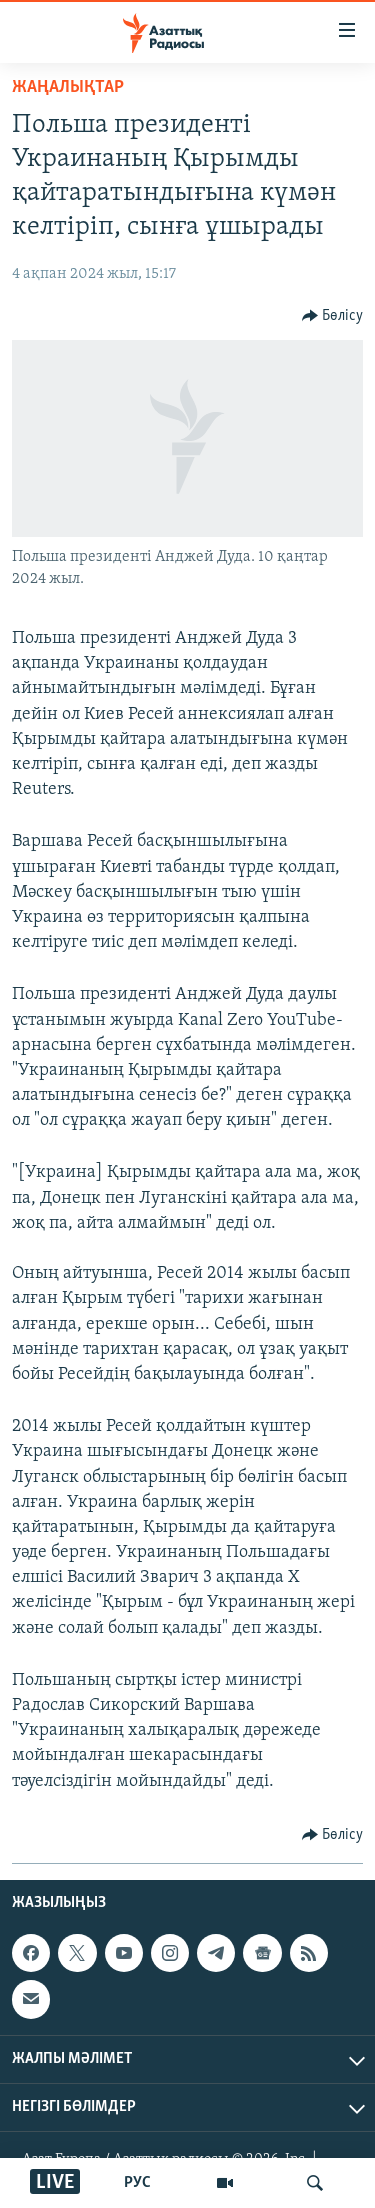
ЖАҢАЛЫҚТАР (68, 87)
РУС (137, 2183)
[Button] (333, 316)
